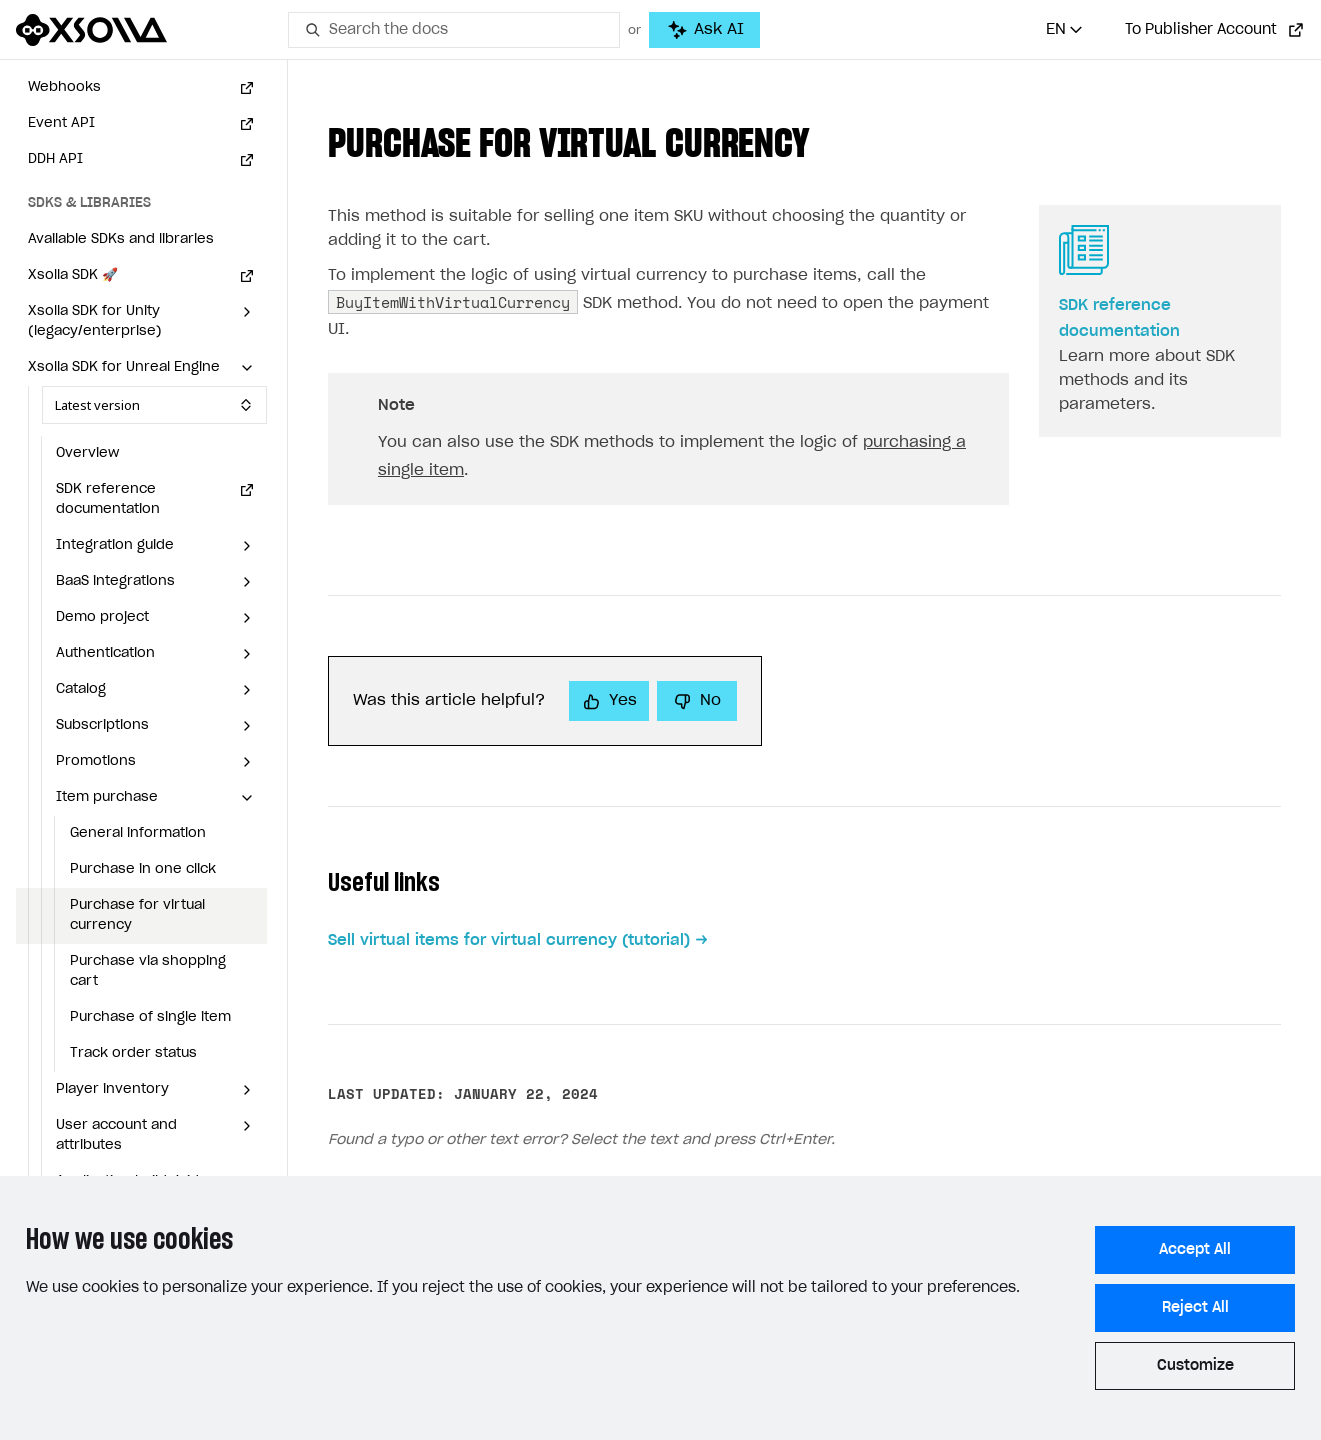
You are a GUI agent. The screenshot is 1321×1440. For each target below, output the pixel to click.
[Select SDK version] (154, 405)
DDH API (55, 159)
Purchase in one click (143, 869)
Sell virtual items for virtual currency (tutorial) (509, 940)
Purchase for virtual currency (137, 915)
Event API (61, 123)
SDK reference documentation (108, 499)
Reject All (1195, 1308)
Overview (87, 453)
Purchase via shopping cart (148, 971)
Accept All (1195, 1250)
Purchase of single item (150, 1017)
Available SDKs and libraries (121, 239)
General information (138, 833)
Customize (1195, 1366)
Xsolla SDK (73, 275)
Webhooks (64, 87)
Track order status (133, 1053)
